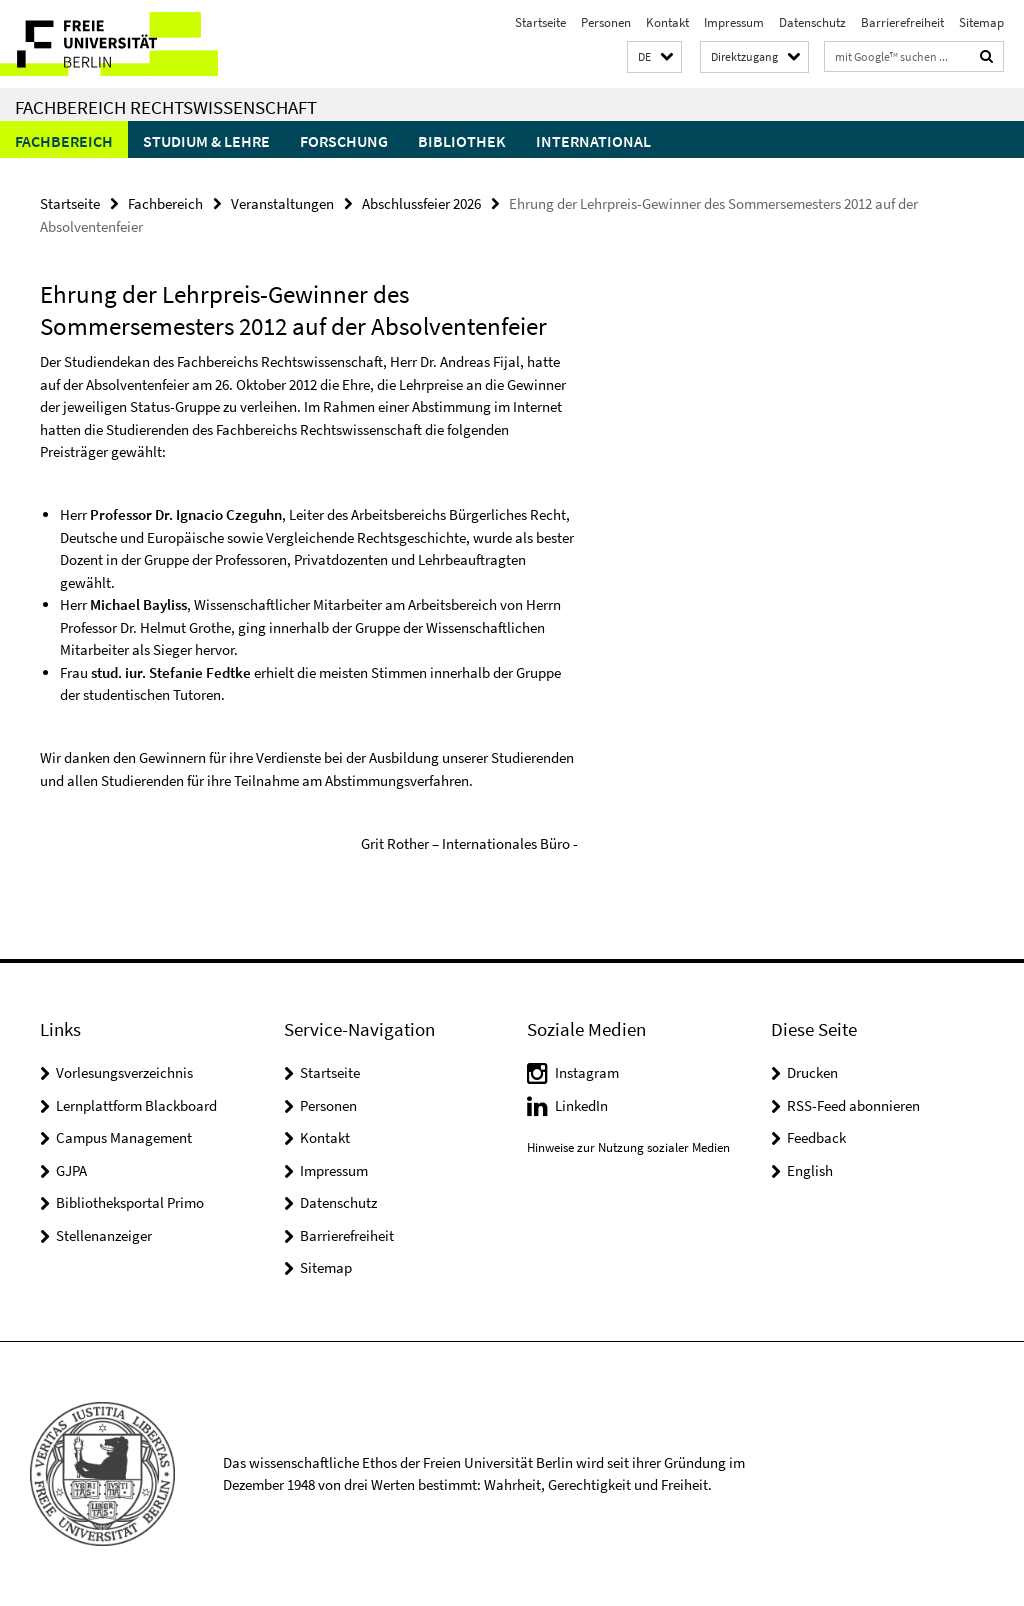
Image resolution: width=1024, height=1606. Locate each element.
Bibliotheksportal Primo (130, 1202)
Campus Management (124, 1137)
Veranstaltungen (282, 203)
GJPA (71, 1170)
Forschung (344, 141)
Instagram (587, 1072)
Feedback (816, 1137)
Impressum (734, 22)
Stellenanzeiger (104, 1235)
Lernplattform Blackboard (136, 1105)
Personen (606, 22)
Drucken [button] (812, 1072)
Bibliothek (462, 141)
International (593, 141)
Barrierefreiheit (902, 22)
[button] (654, 57)
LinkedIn (581, 1105)
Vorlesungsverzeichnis (124, 1072)
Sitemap (981, 22)
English (810, 1170)
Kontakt (667, 22)
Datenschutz (812, 22)
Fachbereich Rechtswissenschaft (166, 107)
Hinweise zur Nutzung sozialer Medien (628, 1147)
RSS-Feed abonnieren (853, 1105)
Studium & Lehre (206, 141)
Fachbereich (64, 141)
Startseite (540, 22)
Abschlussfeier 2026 (421, 203)
